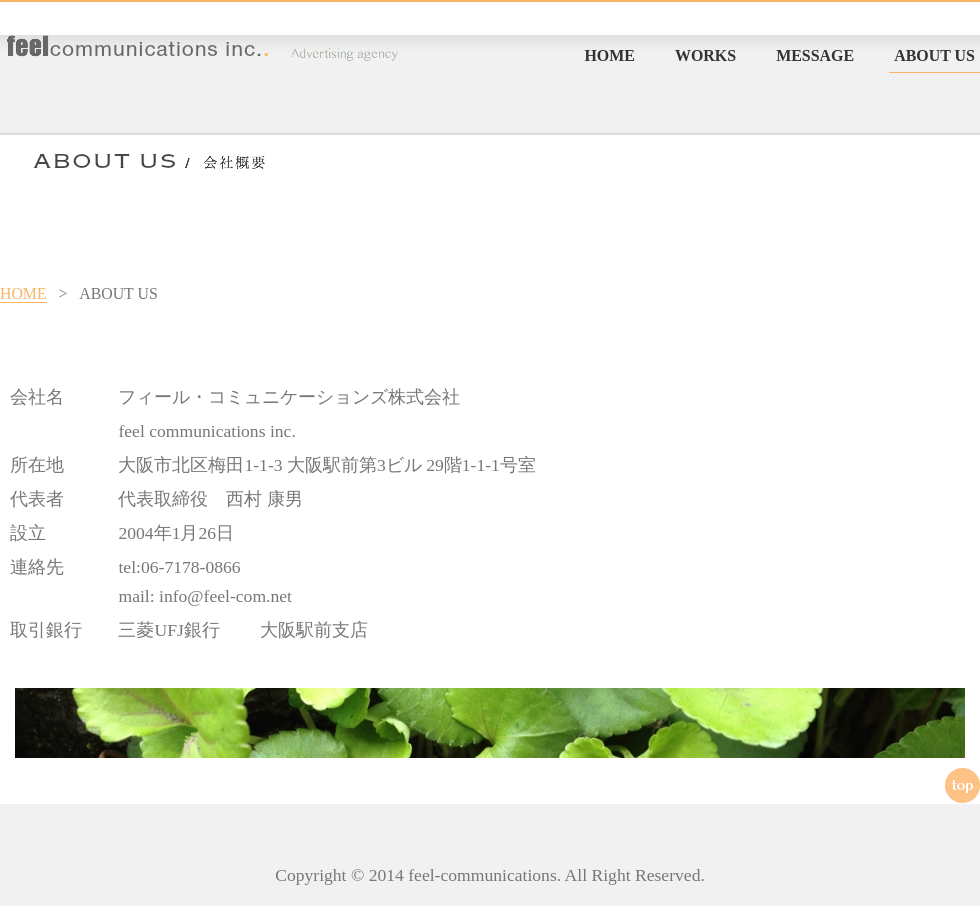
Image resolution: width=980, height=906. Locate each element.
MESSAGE (815, 55)
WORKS (705, 55)
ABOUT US (934, 55)
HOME (609, 55)
